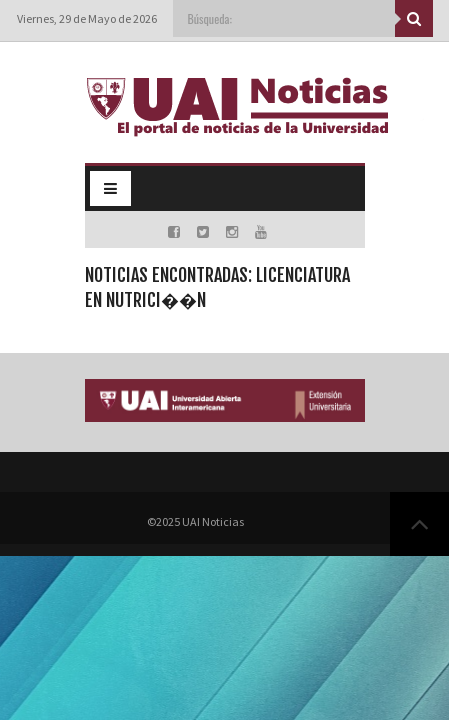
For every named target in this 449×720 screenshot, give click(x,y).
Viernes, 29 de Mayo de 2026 (87, 18)
